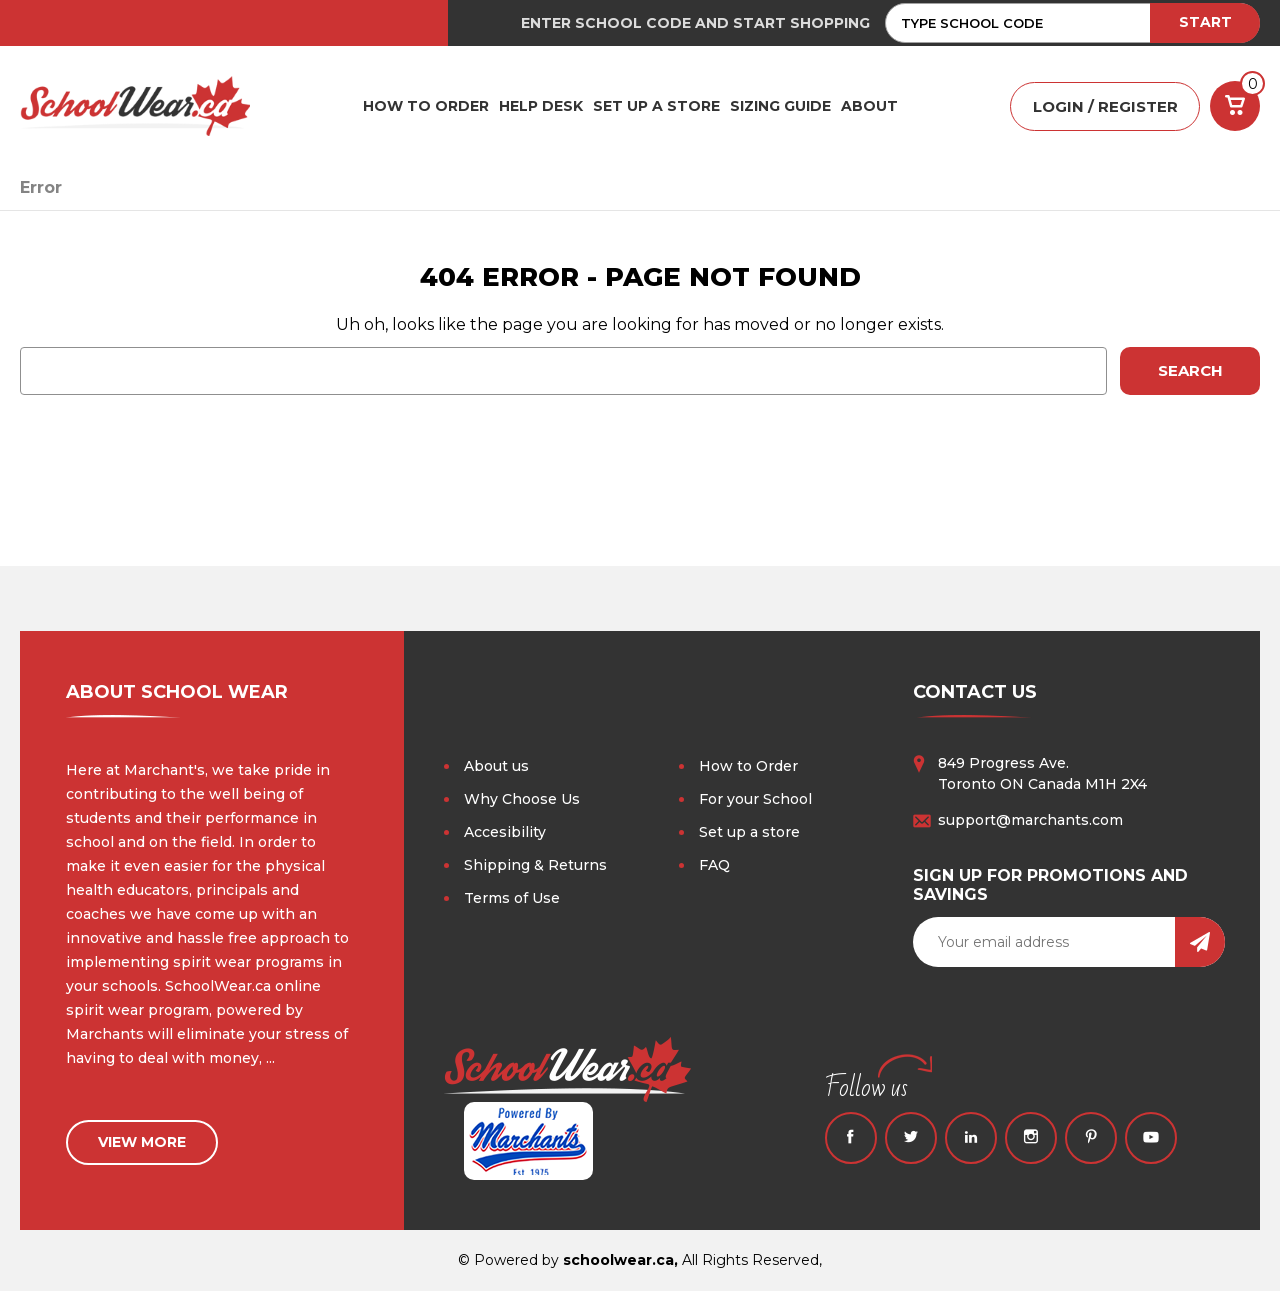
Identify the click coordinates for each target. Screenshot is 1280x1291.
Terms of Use (512, 898)
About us (496, 766)
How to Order (748, 766)
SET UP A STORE (656, 106)
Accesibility (505, 832)
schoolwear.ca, (620, 1260)
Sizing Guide (780, 106)
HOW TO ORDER (426, 106)
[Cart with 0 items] (1235, 106)
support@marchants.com (1030, 820)
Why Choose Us (522, 799)
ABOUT (869, 106)
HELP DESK (541, 106)
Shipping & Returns (535, 865)
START (1205, 22)
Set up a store (749, 832)
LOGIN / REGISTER (1105, 106)
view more (142, 1142)
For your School (755, 799)
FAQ (714, 865)
